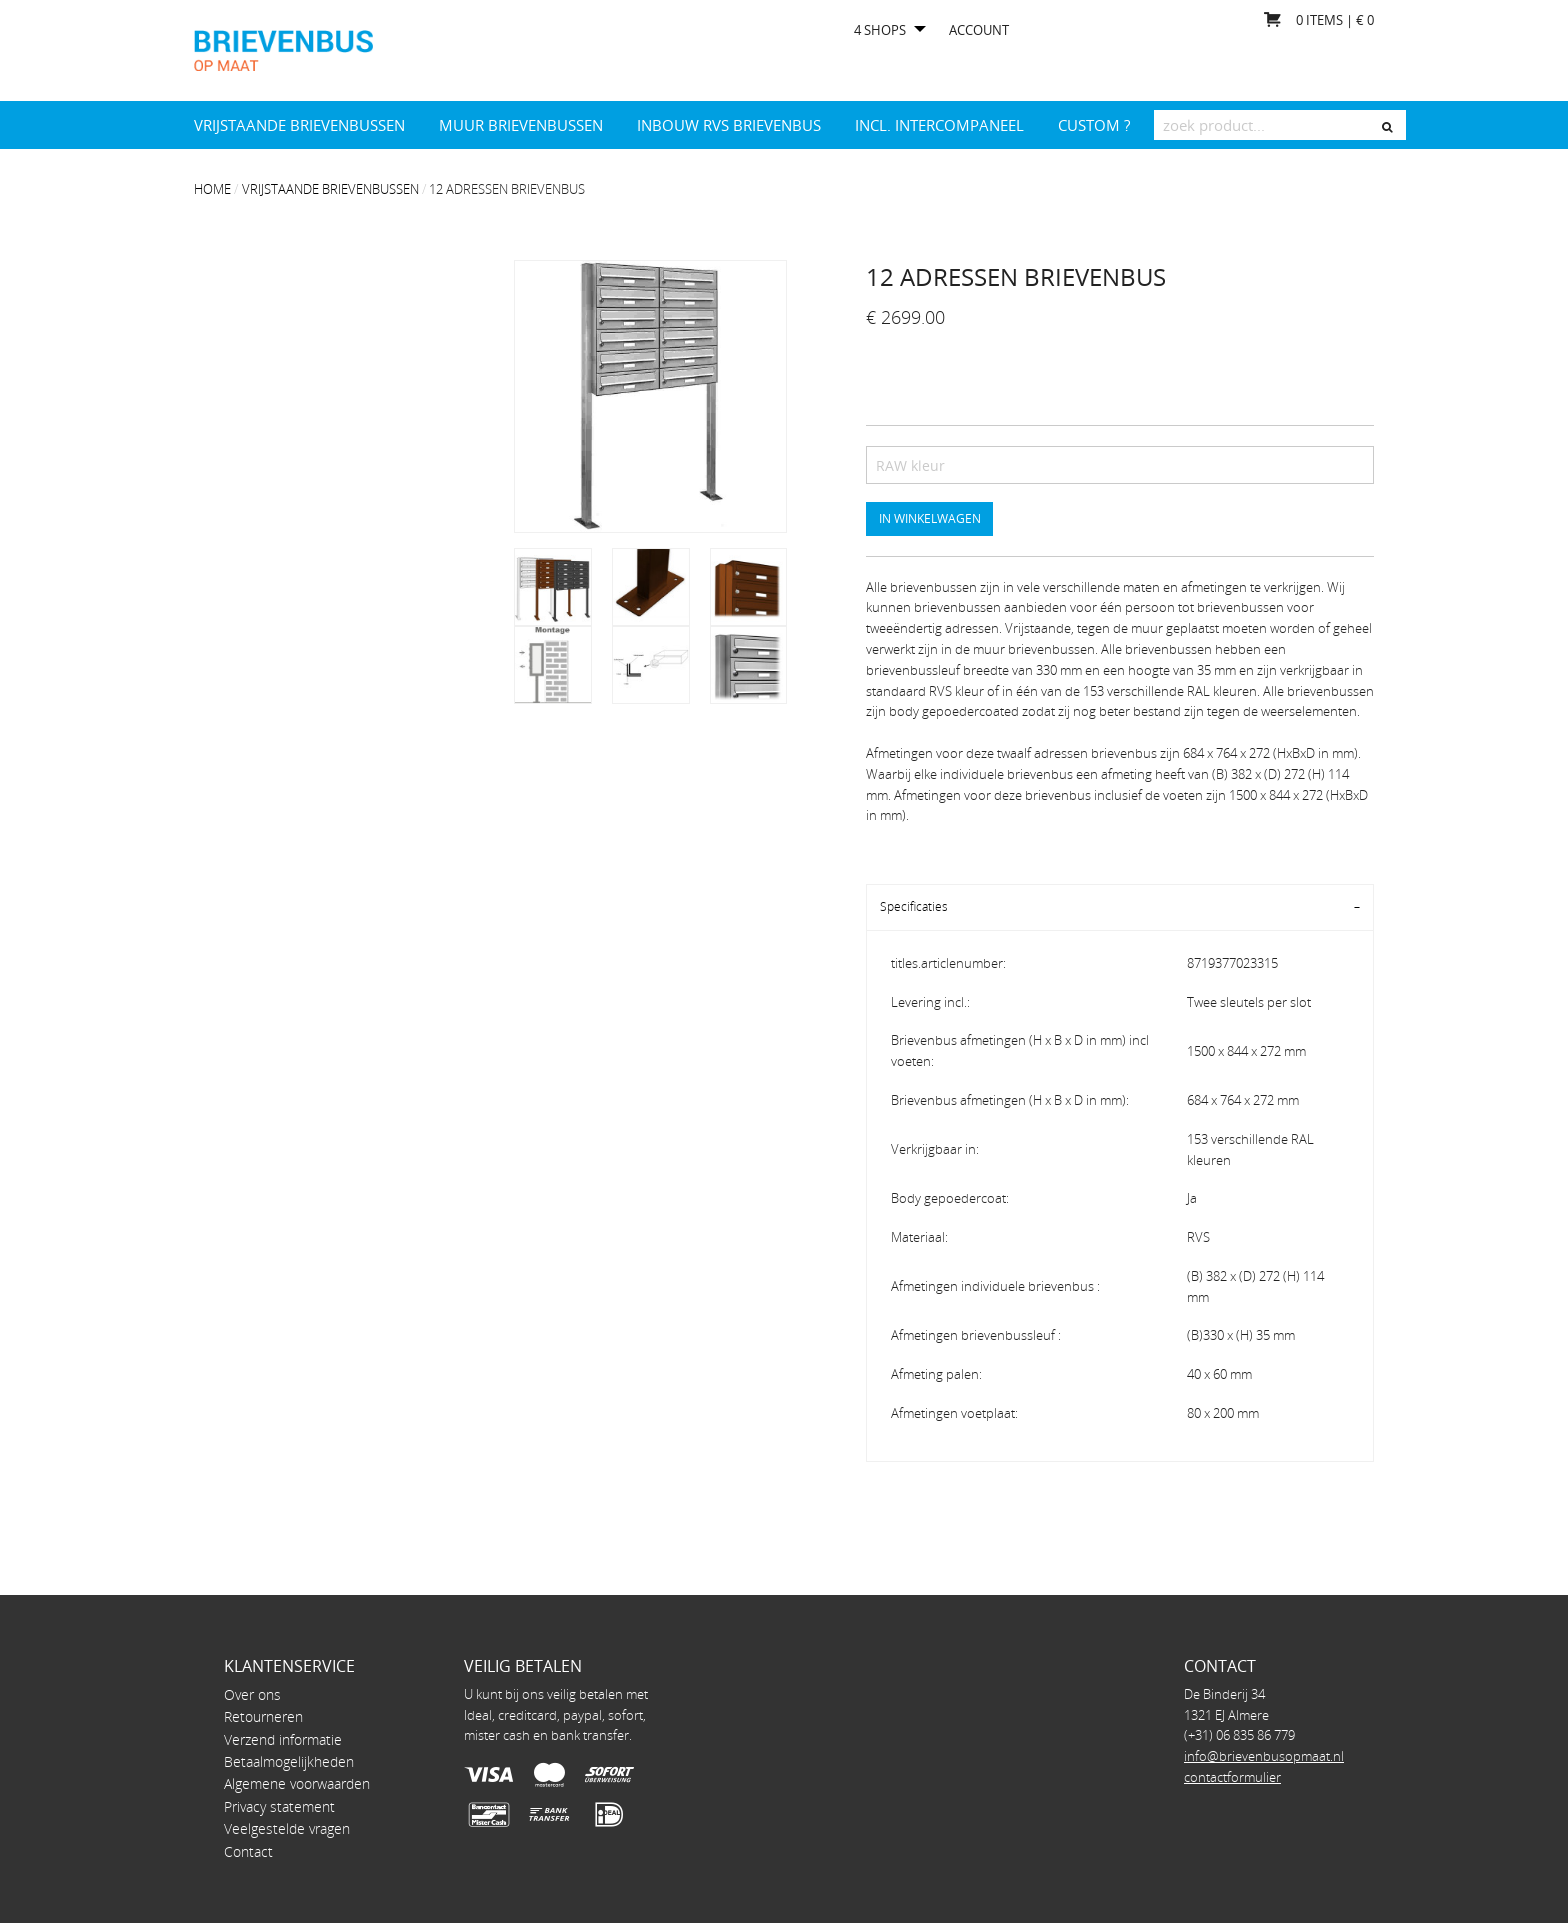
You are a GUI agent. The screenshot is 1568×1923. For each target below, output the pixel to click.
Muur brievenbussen (521, 125)
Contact (248, 1851)
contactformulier (1232, 1777)
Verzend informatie (283, 1739)
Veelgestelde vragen (287, 1828)
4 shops (880, 30)
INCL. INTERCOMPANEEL (939, 125)
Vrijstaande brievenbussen (299, 125)
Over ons (252, 1694)
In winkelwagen (930, 518)
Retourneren (263, 1716)
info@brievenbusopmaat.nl (1264, 1756)
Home (212, 189)
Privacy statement (279, 1806)
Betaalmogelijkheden (289, 1761)
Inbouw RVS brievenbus (729, 125)
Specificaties (914, 906)
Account (979, 30)
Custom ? (1094, 125)
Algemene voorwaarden (297, 1783)
